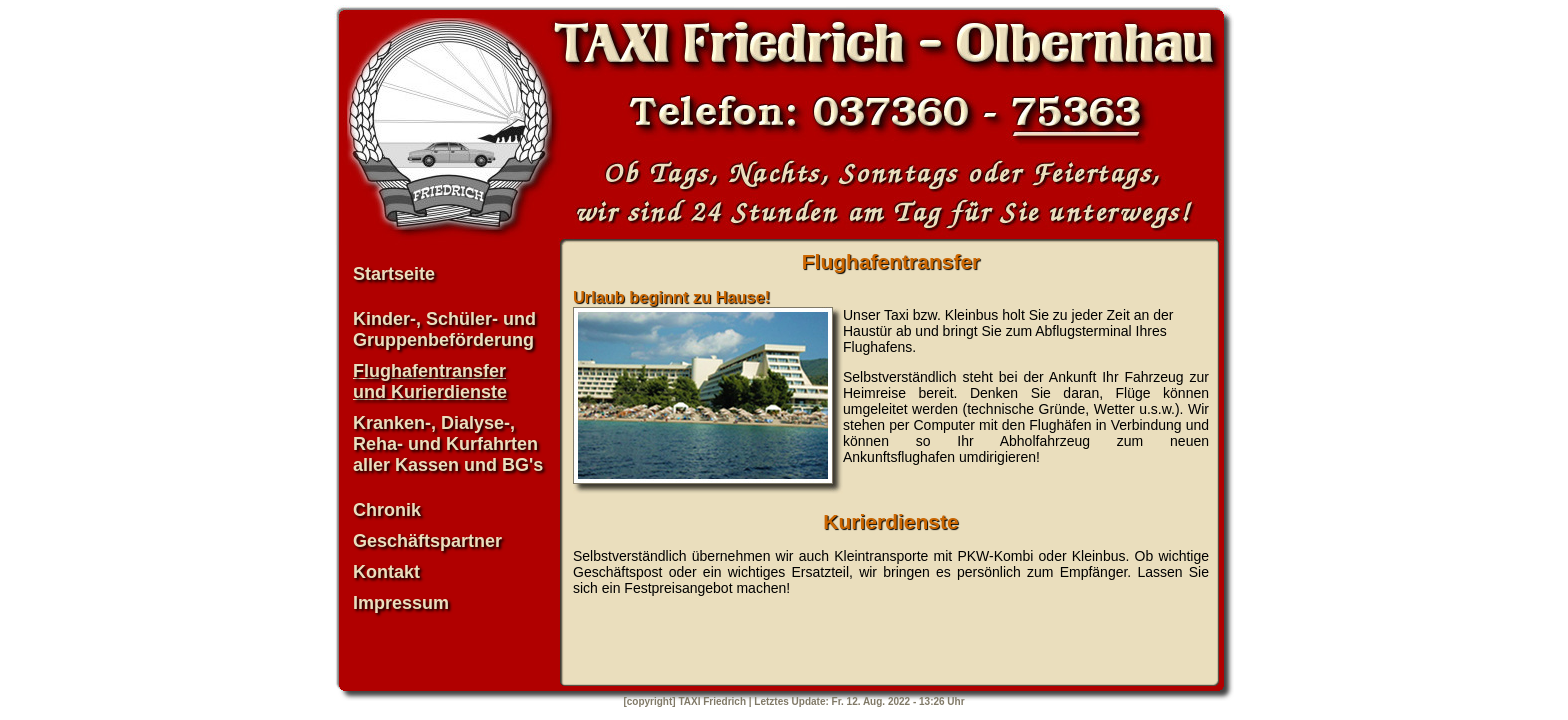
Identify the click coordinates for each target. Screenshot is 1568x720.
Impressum (401, 603)
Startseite (394, 274)
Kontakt (386, 572)
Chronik (387, 510)
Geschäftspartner (427, 541)
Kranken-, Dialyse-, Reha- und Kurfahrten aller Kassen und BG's (448, 444)
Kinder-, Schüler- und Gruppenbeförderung (444, 329)
